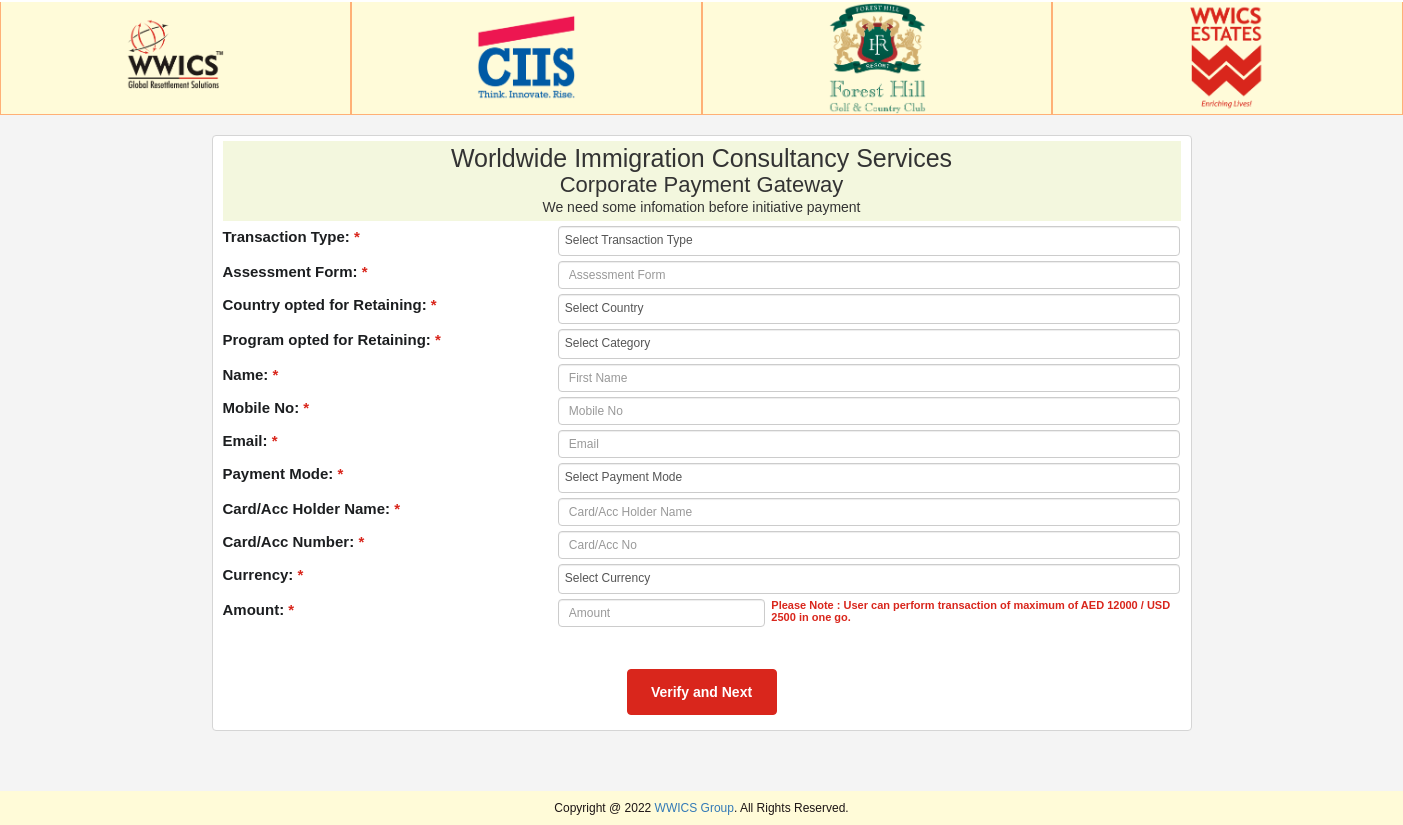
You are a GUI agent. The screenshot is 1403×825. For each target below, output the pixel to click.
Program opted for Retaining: (332, 339)
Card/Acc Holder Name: (312, 508)
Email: (250, 440)
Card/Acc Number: (294, 541)
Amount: (259, 609)
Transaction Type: (291, 236)
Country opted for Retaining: (330, 304)
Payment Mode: (283, 473)
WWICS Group (694, 808)
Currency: (263, 574)
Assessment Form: (295, 271)
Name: (251, 374)
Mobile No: (266, 407)
